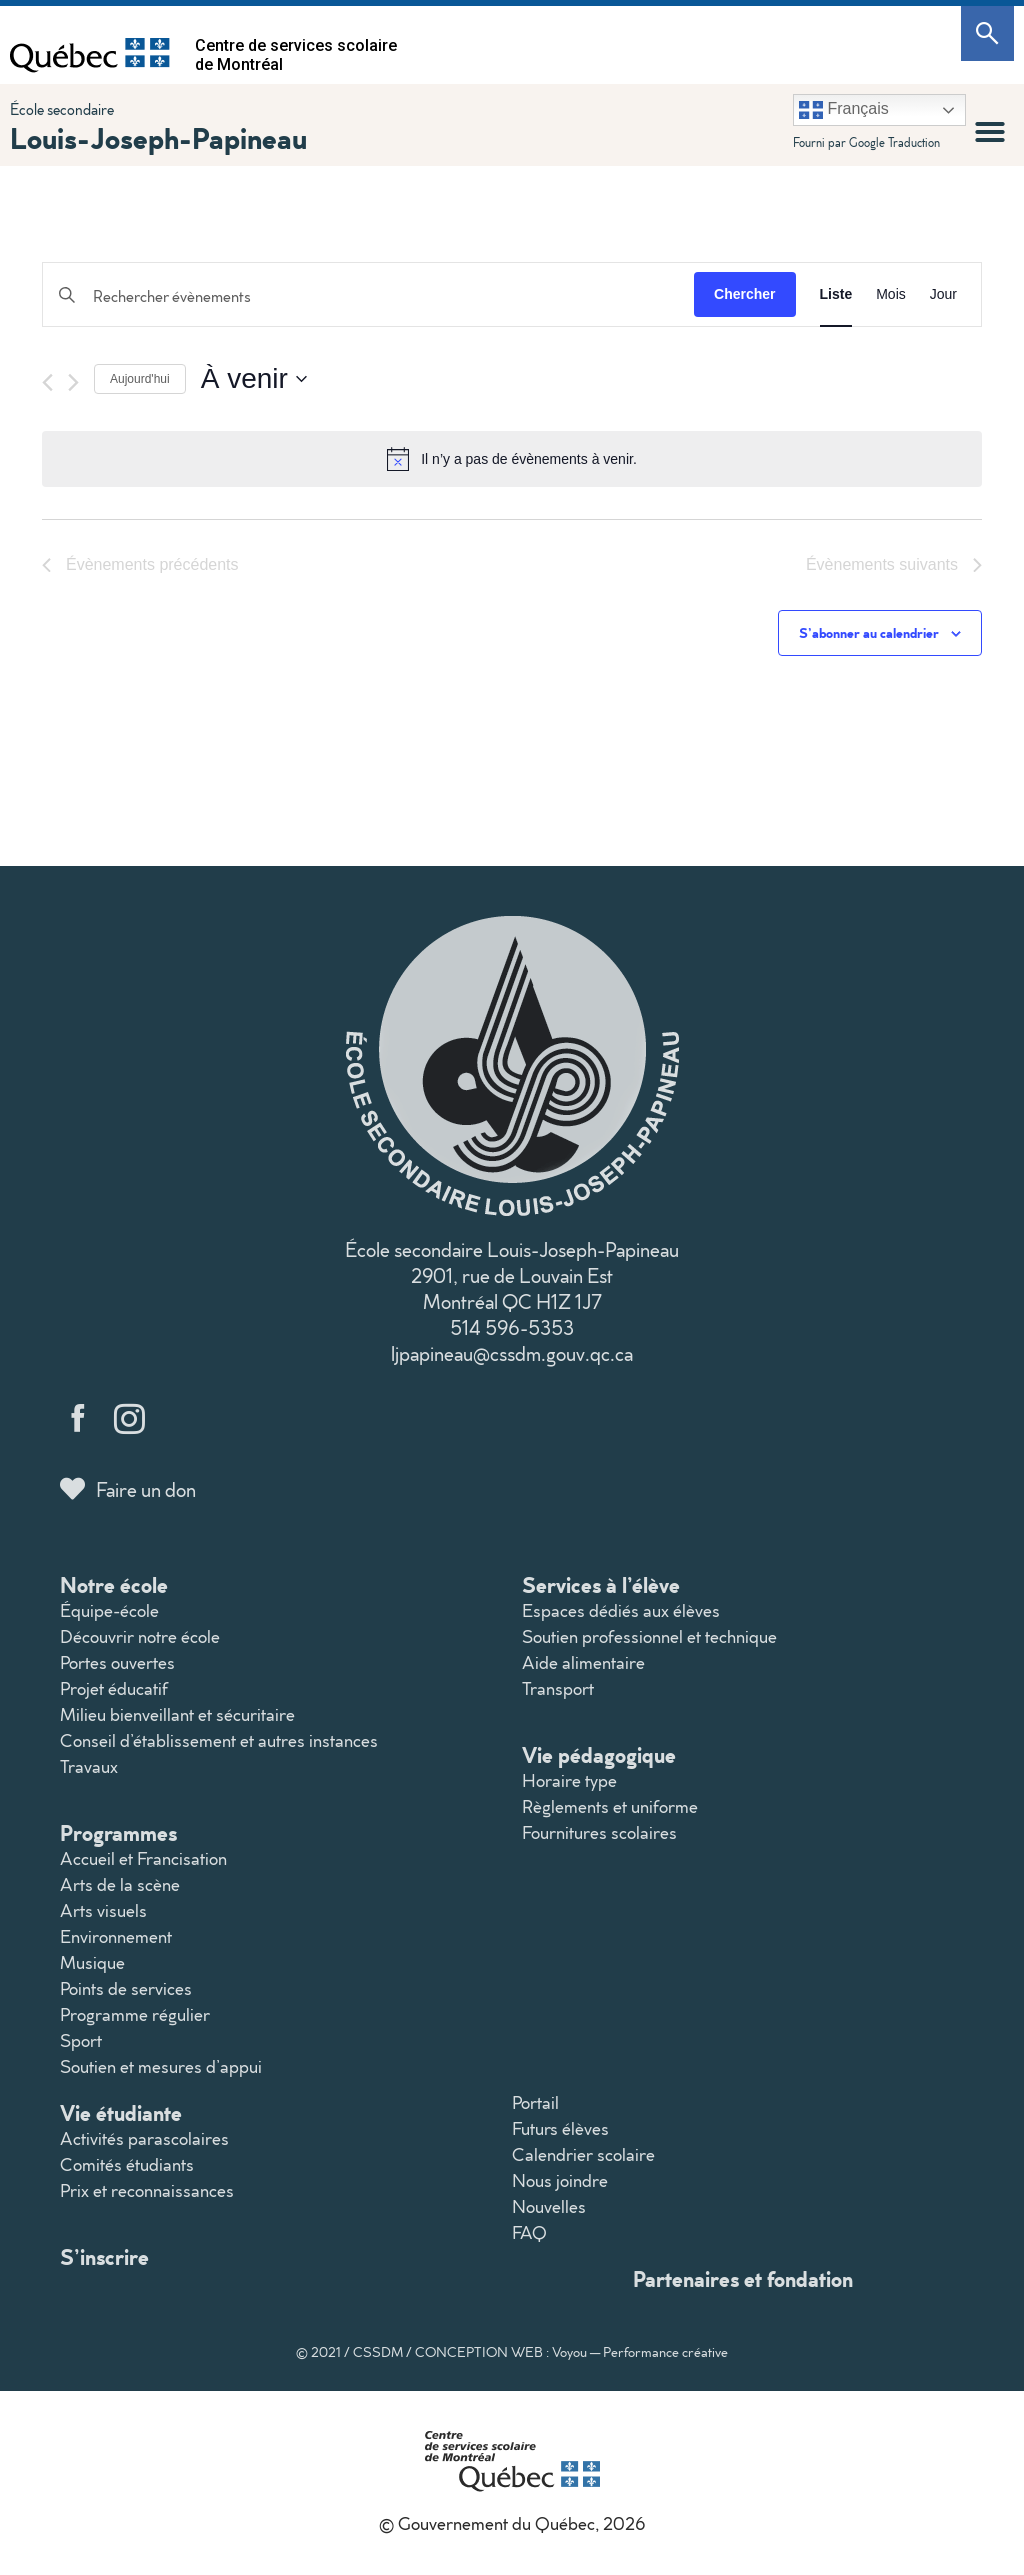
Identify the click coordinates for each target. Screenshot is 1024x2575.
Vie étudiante (121, 2112)
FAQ (529, 2232)
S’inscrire (104, 2256)
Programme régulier (135, 2014)
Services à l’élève (601, 1584)
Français (844, 110)
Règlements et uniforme (610, 1806)
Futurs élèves (560, 2128)
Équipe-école (109, 1610)
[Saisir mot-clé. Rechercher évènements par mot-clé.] (368, 296)
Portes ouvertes (117, 1662)
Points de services (126, 1988)
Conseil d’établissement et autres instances (219, 1740)
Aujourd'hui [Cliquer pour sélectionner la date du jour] (140, 379)
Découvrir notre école (140, 1636)
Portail (535, 2102)
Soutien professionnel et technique (649, 1636)
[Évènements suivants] (73, 382)
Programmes (118, 1832)
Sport (81, 2040)
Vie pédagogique (599, 1754)
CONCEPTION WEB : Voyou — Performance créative (571, 2352)
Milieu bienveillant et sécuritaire (177, 1714)
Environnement (116, 1936)
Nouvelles (549, 2206)
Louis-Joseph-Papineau (158, 137)
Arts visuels (103, 1910)
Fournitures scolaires (599, 1832)
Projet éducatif (114, 1688)
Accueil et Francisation (143, 1858)
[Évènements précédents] (47, 382)
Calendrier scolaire (583, 2154)
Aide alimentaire (583, 1662)
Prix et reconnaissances (147, 2190)
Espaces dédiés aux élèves (621, 1610)
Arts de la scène (120, 1884)
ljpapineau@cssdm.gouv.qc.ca (512, 1353)
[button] (990, 132)
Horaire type (569, 1780)
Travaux (89, 1766)
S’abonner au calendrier (869, 632)
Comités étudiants (127, 2164)
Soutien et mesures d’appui (161, 2066)
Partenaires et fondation (743, 2278)
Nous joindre (560, 2180)
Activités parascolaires (144, 2138)
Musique (92, 1962)
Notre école (114, 1584)
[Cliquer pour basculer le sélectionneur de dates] (254, 379)
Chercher (744, 294)
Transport (558, 1688)
